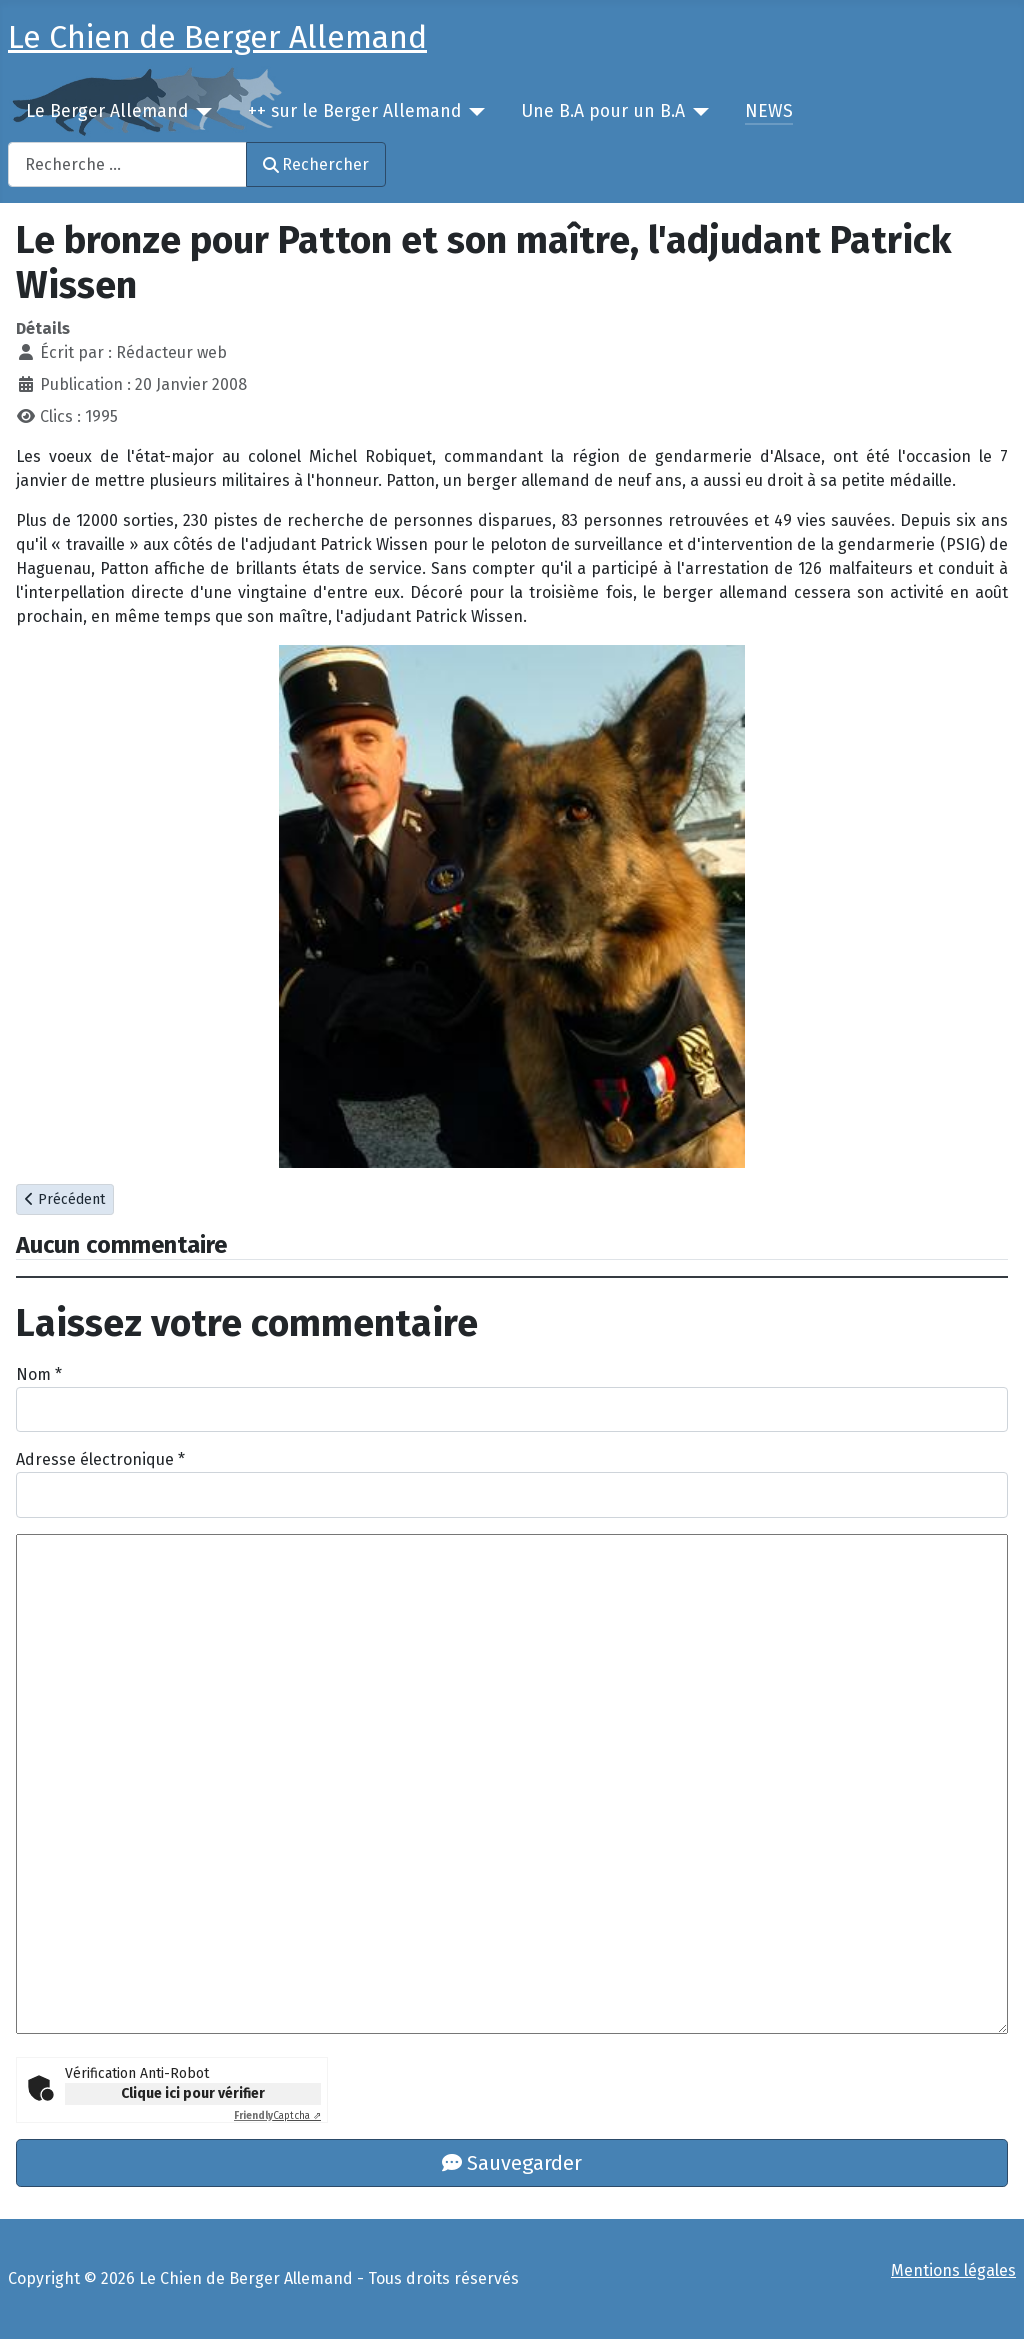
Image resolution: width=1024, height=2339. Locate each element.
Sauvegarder (512, 2163)
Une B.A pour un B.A (603, 111)
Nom (39, 1374)
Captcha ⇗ (277, 2116)
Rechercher (316, 164)
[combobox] (127, 164)
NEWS (769, 111)
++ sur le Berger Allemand (354, 111)
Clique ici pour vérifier (193, 2093)
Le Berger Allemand (107, 111)
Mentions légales (953, 2270)
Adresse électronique (100, 1459)
